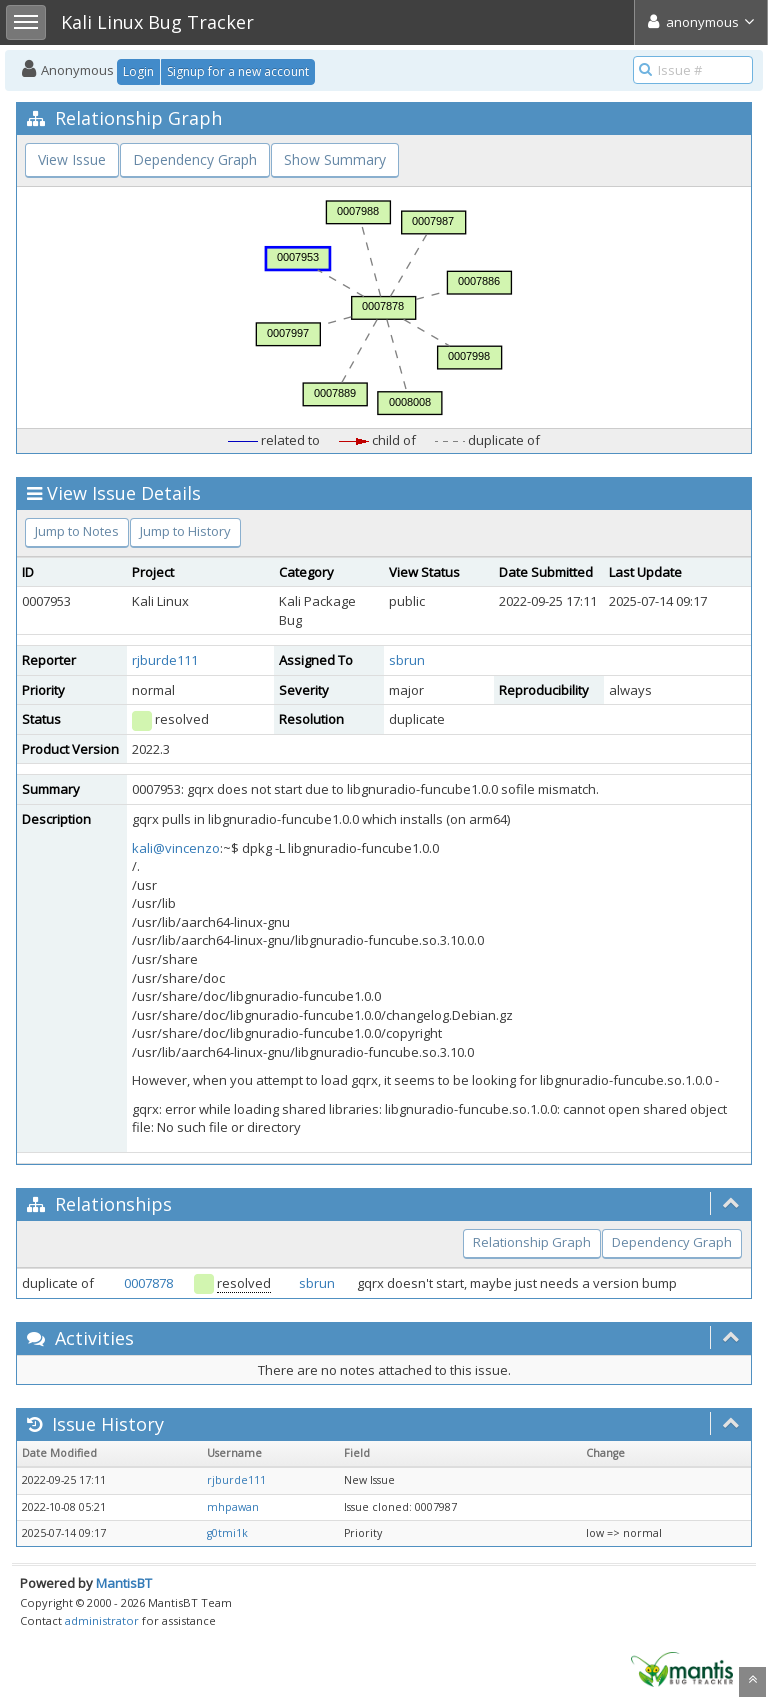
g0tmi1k (227, 1533)
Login (138, 71)
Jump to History (185, 531)
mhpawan (233, 1507)
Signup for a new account (238, 71)
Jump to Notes (77, 531)
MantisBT (124, 1583)
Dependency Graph (195, 159)
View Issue (72, 159)
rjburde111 (165, 660)
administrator (102, 1620)
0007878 (148, 1283)
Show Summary (335, 159)
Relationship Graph (532, 1242)
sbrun (407, 660)
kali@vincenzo (176, 848)
